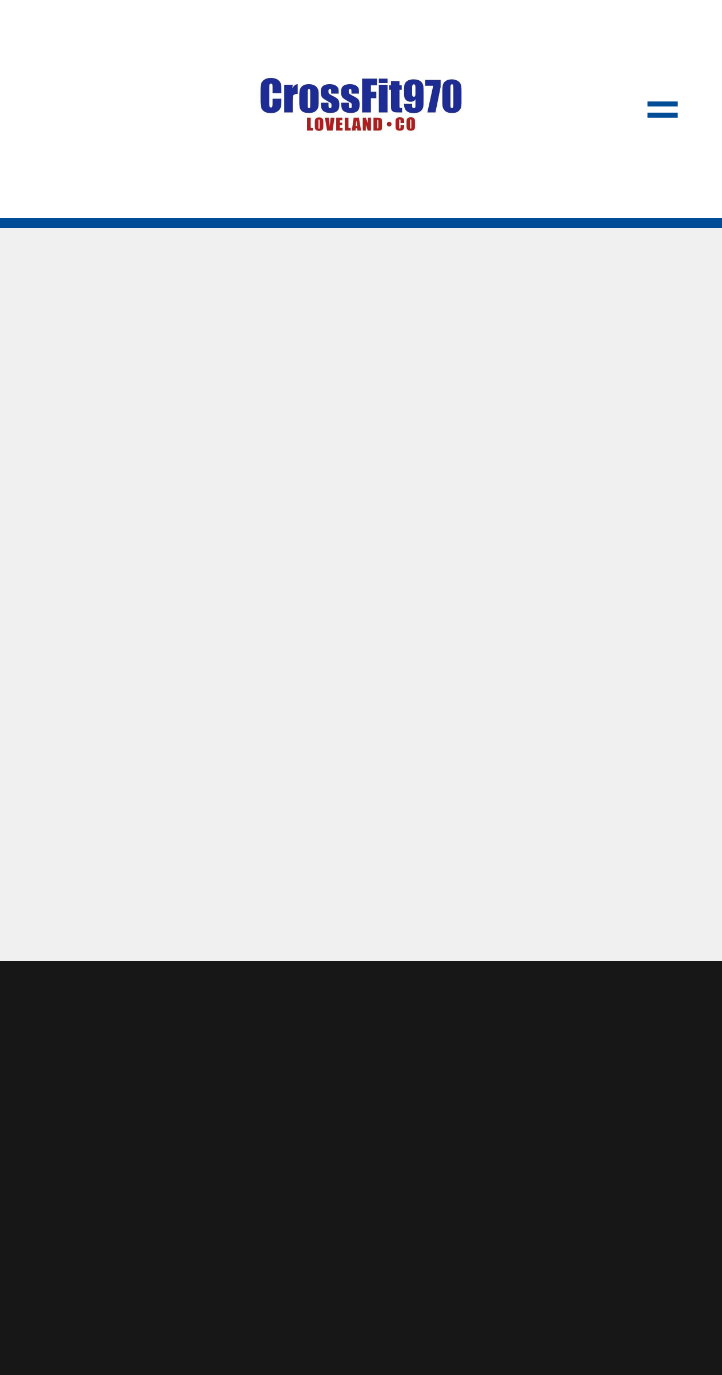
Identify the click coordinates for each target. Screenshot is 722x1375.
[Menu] (662, 109)
